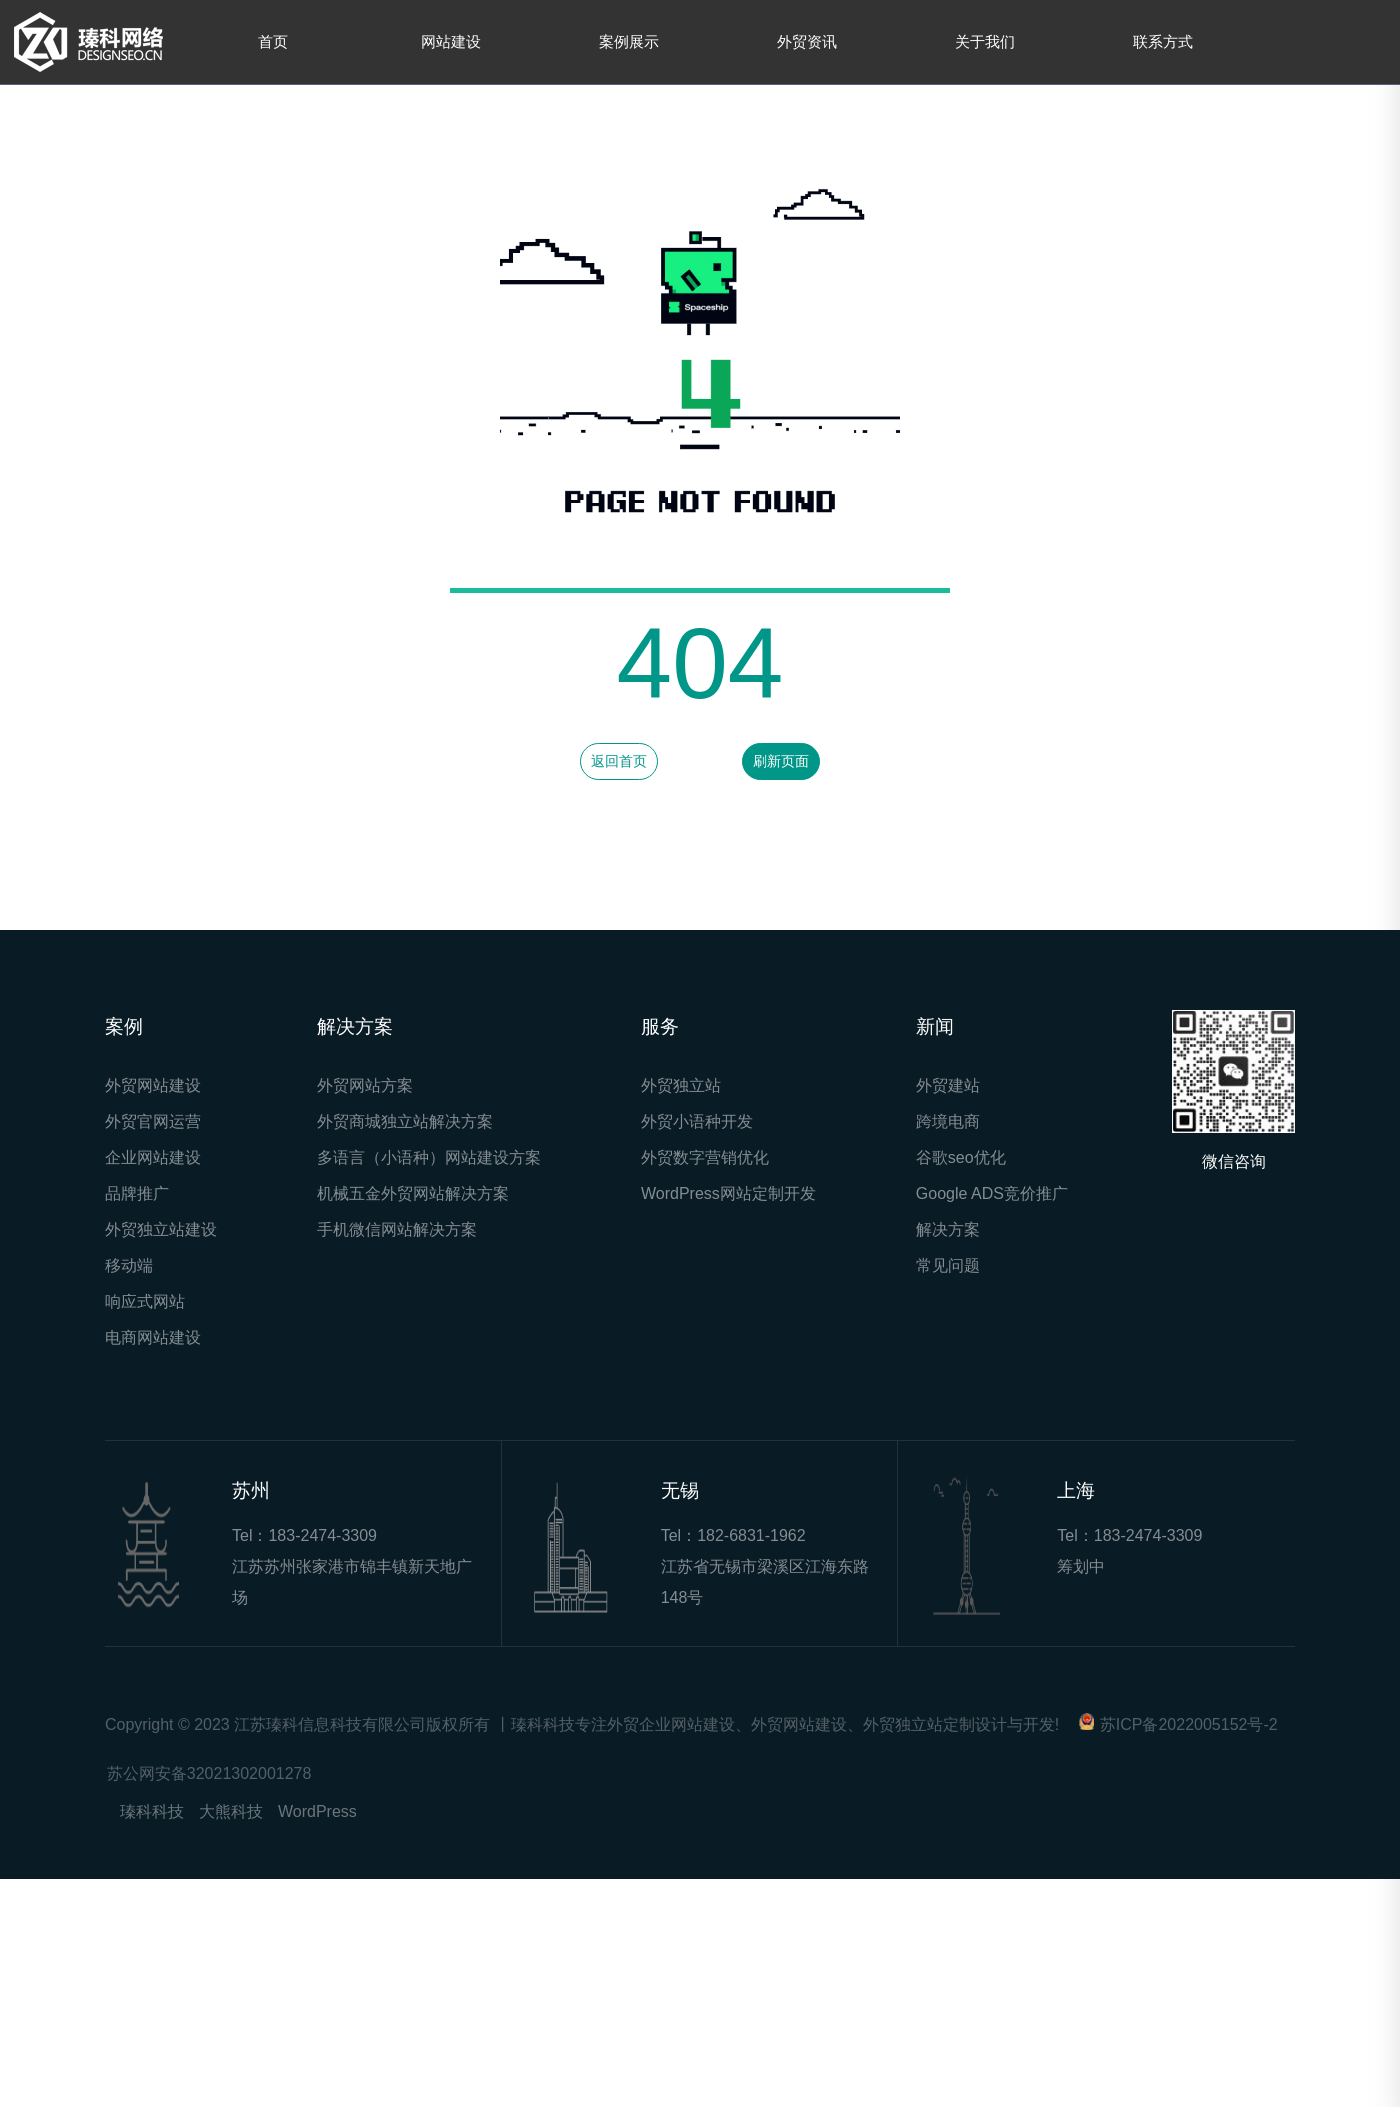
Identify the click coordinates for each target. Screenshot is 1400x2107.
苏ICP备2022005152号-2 (1189, 1724)
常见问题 (948, 1265)
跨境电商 (948, 1121)
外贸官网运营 (153, 1121)
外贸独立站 (681, 1085)
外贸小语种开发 (697, 1121)
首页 (273, 41)
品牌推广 (137, 1193)
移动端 (129, 1265)
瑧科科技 (152, 1811)
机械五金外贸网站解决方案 (413, 1193)
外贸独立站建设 (161, 1229)
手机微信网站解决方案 (397, 1229)
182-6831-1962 (751, 1535)
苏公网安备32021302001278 (209, 1773)
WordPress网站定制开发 (728, 1193)
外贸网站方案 (365, 1085)
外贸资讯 (807, 41)
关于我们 (985, 41)
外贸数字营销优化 (705, 1157)
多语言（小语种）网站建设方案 (429, 1157)
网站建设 (451, 41)
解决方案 (948, 1229)
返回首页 (619, 761)
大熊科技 (231, 1811)
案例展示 (629, 41)
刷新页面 (781, 761)
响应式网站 (145, 1301)
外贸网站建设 (153, 1085)
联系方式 (1163, 41)
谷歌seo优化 (961, 1157)
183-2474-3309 (322, 1535)
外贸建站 (948, 1085)
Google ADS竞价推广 (992, 1193)
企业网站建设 (153, 1157)
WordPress (317, 1811)
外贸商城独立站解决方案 (405, 1121)
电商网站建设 (153, 1337)
